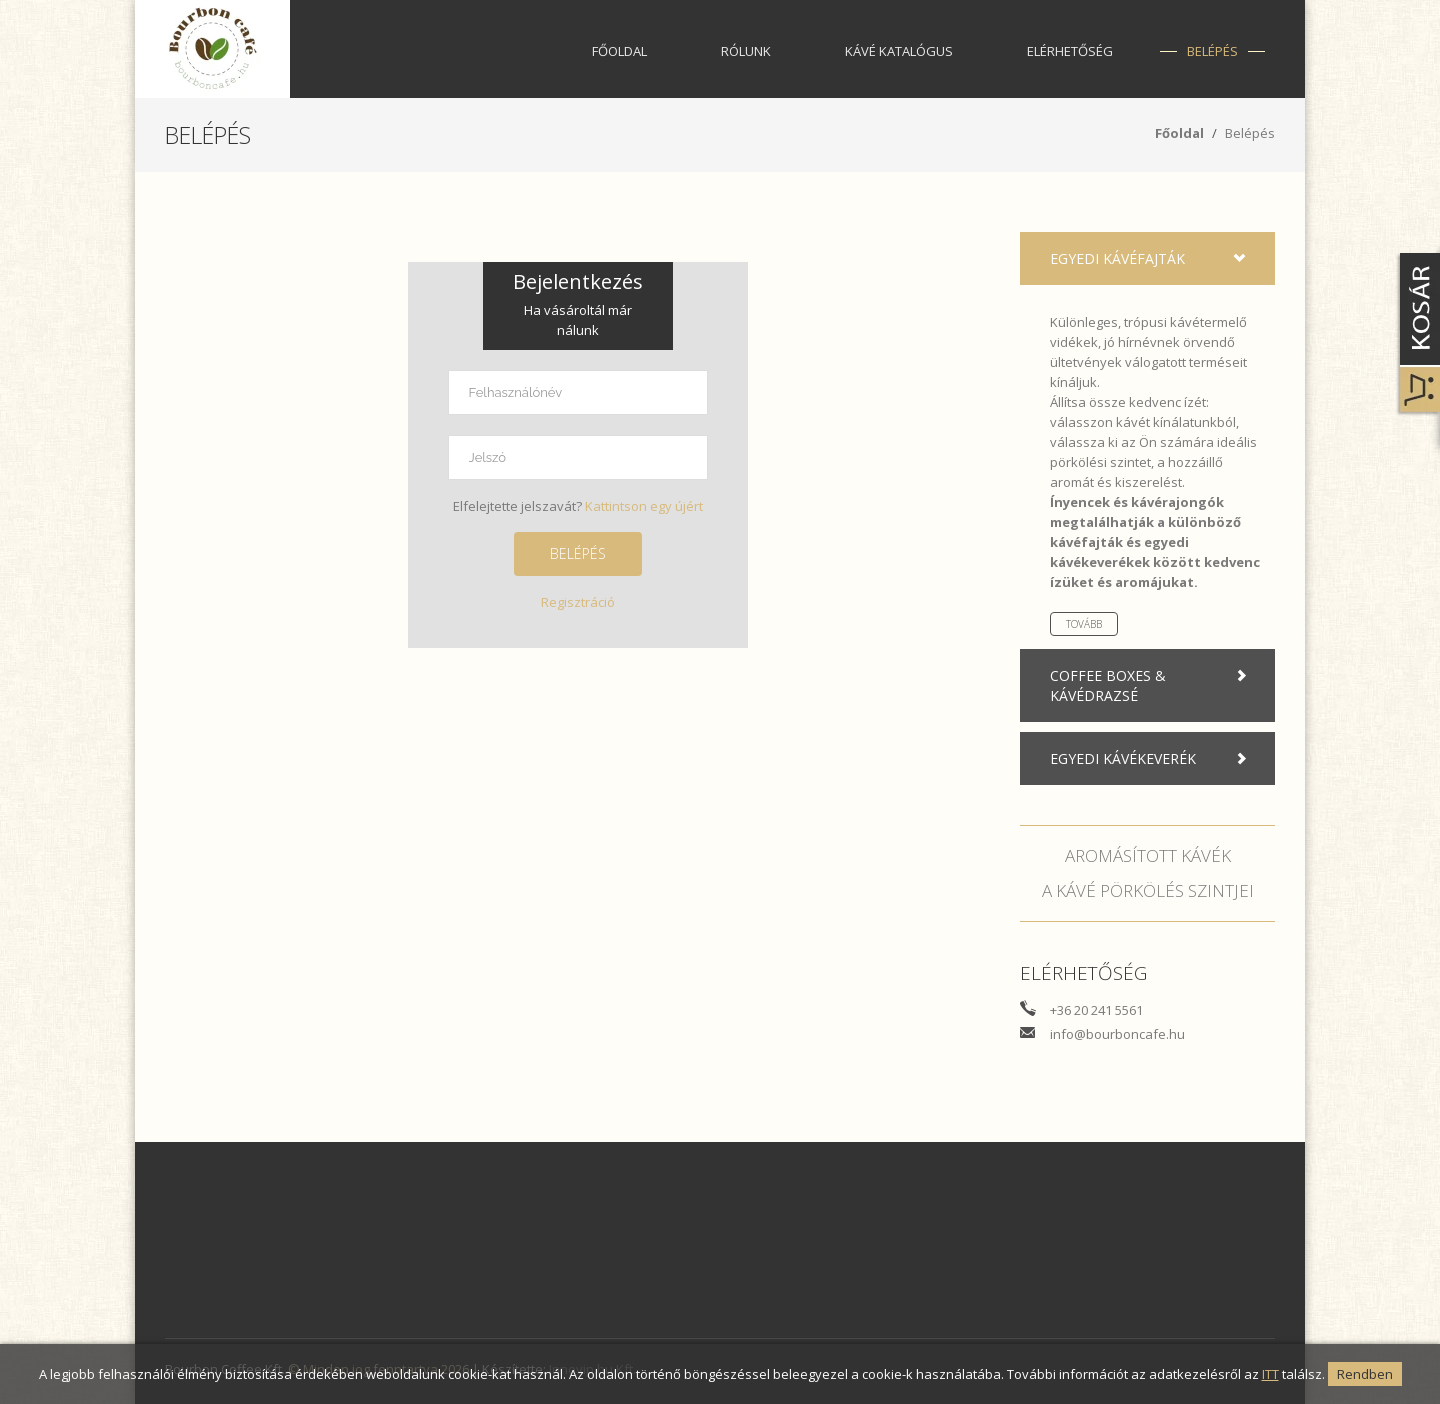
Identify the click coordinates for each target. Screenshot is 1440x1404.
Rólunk (746, 51)
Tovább (1084, 624)
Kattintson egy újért (644, 506)
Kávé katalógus (899, 51)
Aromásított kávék (1148, 855)
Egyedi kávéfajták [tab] (1152, 259)
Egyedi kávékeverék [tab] (1152, 759)
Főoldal (619, 51)
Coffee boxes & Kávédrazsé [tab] (1152, 685)
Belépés (1212, 51)
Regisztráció (578, 602)
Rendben (1365, 1374)
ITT (1270, 1374)
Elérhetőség (1070, 51)
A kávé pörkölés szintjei (1148, 890)
